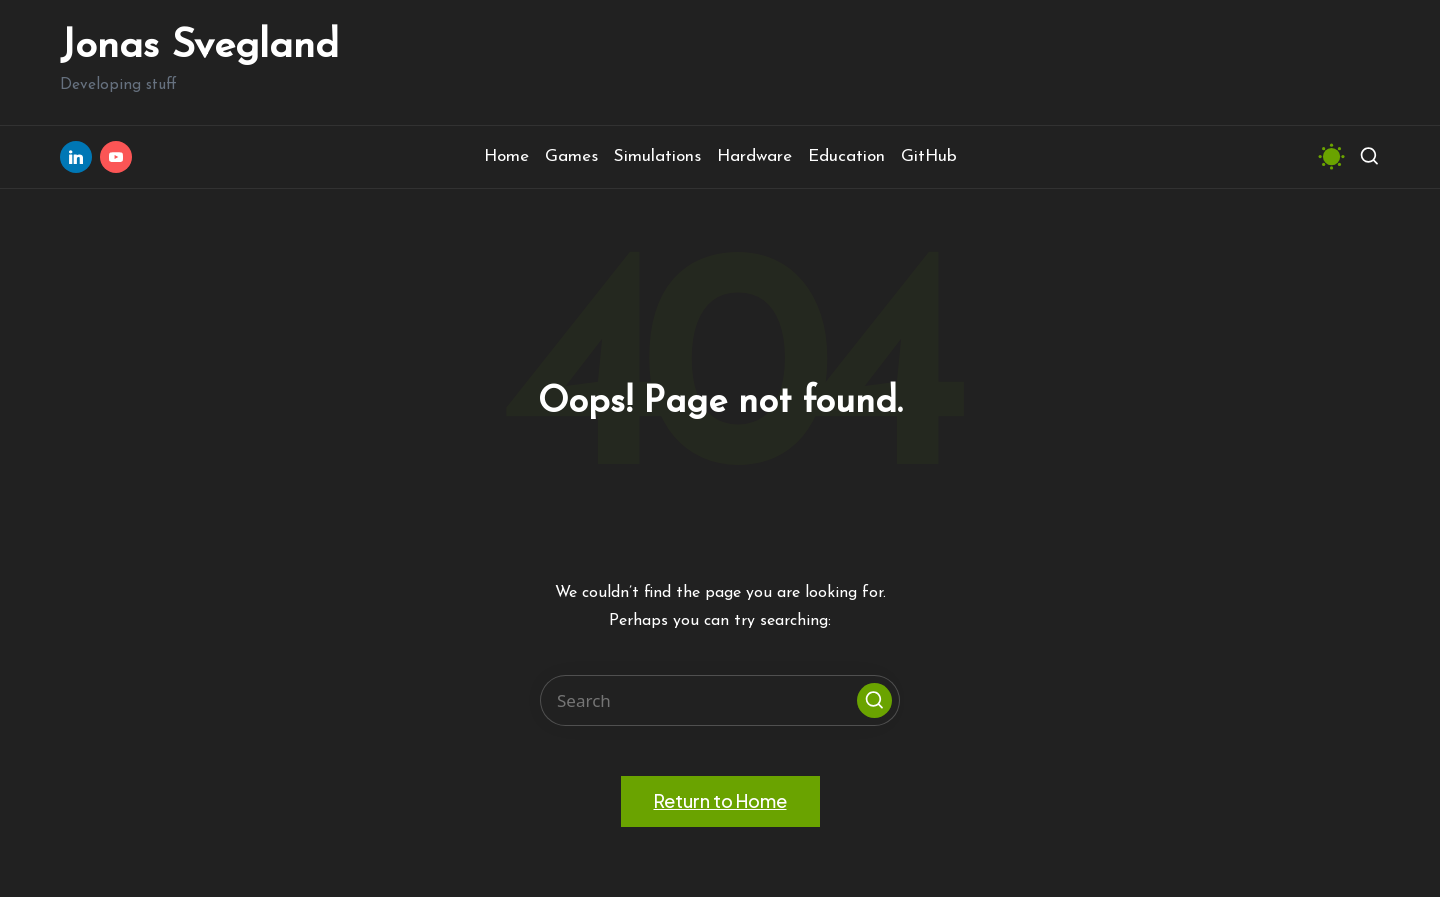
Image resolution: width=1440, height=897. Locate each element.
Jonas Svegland (199, 47)
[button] (874, 700)
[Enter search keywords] (720, 700)
